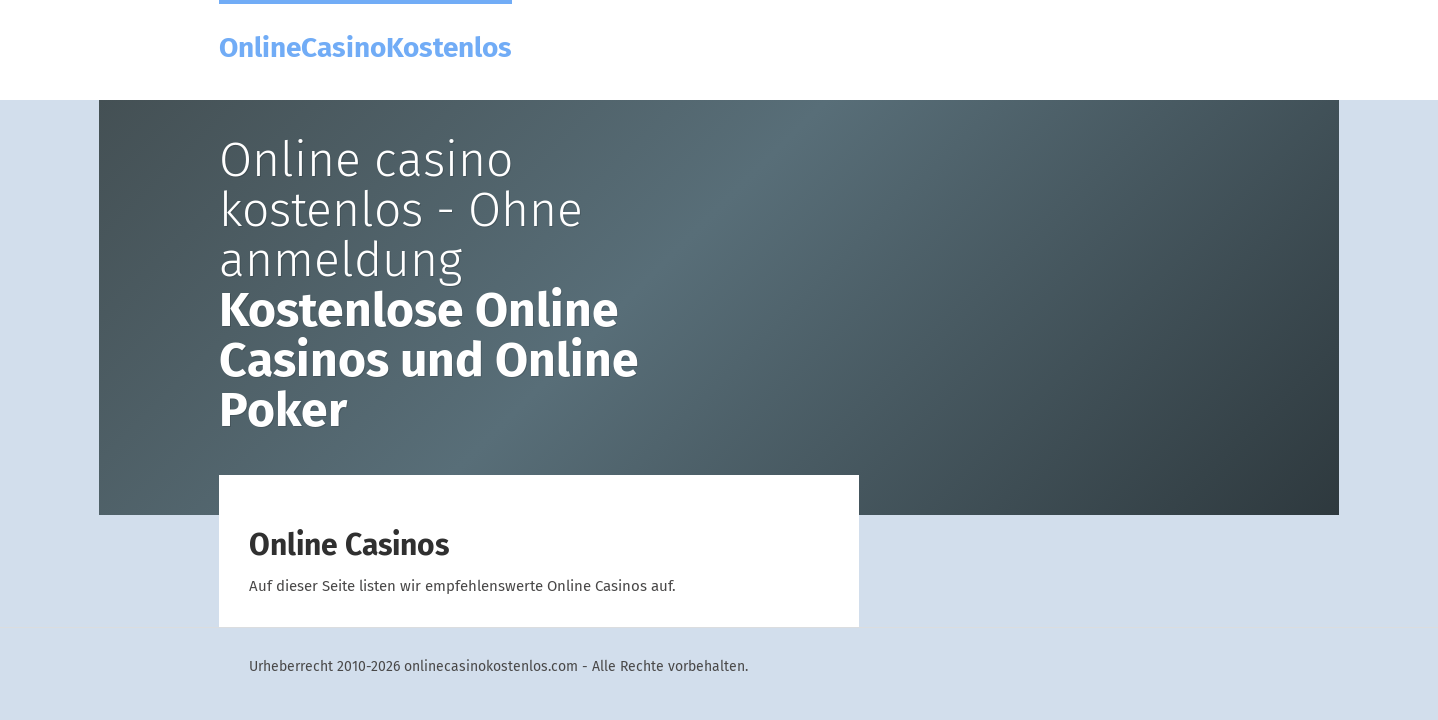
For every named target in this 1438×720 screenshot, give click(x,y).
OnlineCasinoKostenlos (365, 46)
